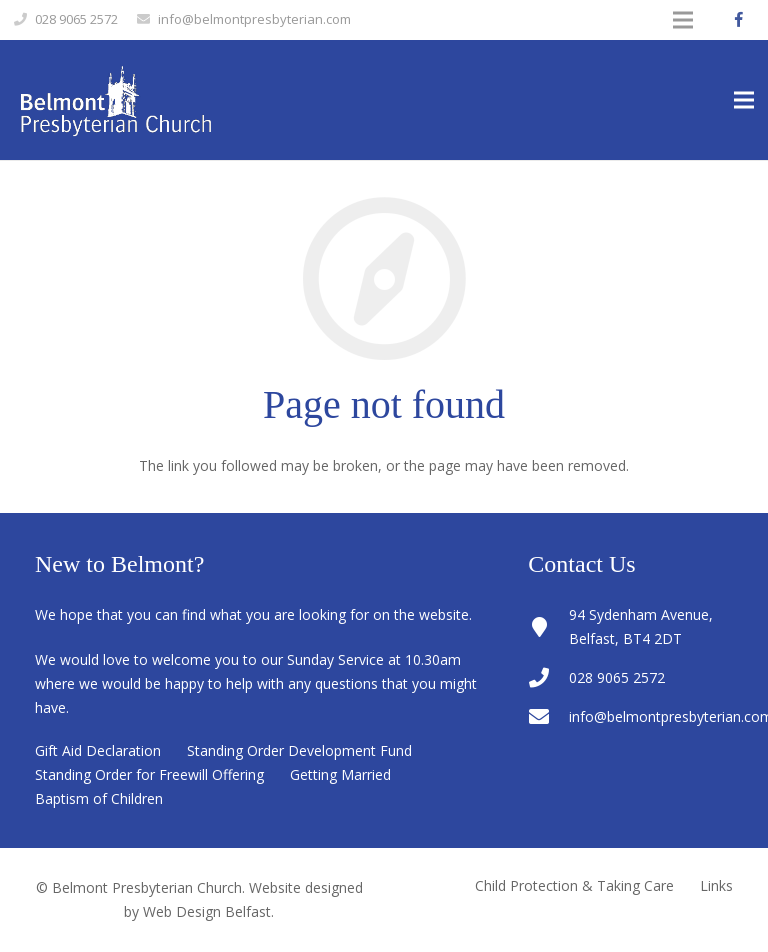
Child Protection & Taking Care (574, 885)
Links (716, 885)
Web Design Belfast (207, 911)
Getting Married (340, 774)
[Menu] (744, 100)
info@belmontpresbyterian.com (254, 19)
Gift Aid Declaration (98, 750)
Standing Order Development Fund (299, 750)
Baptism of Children (99, 798)
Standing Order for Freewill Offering (149, 774)
